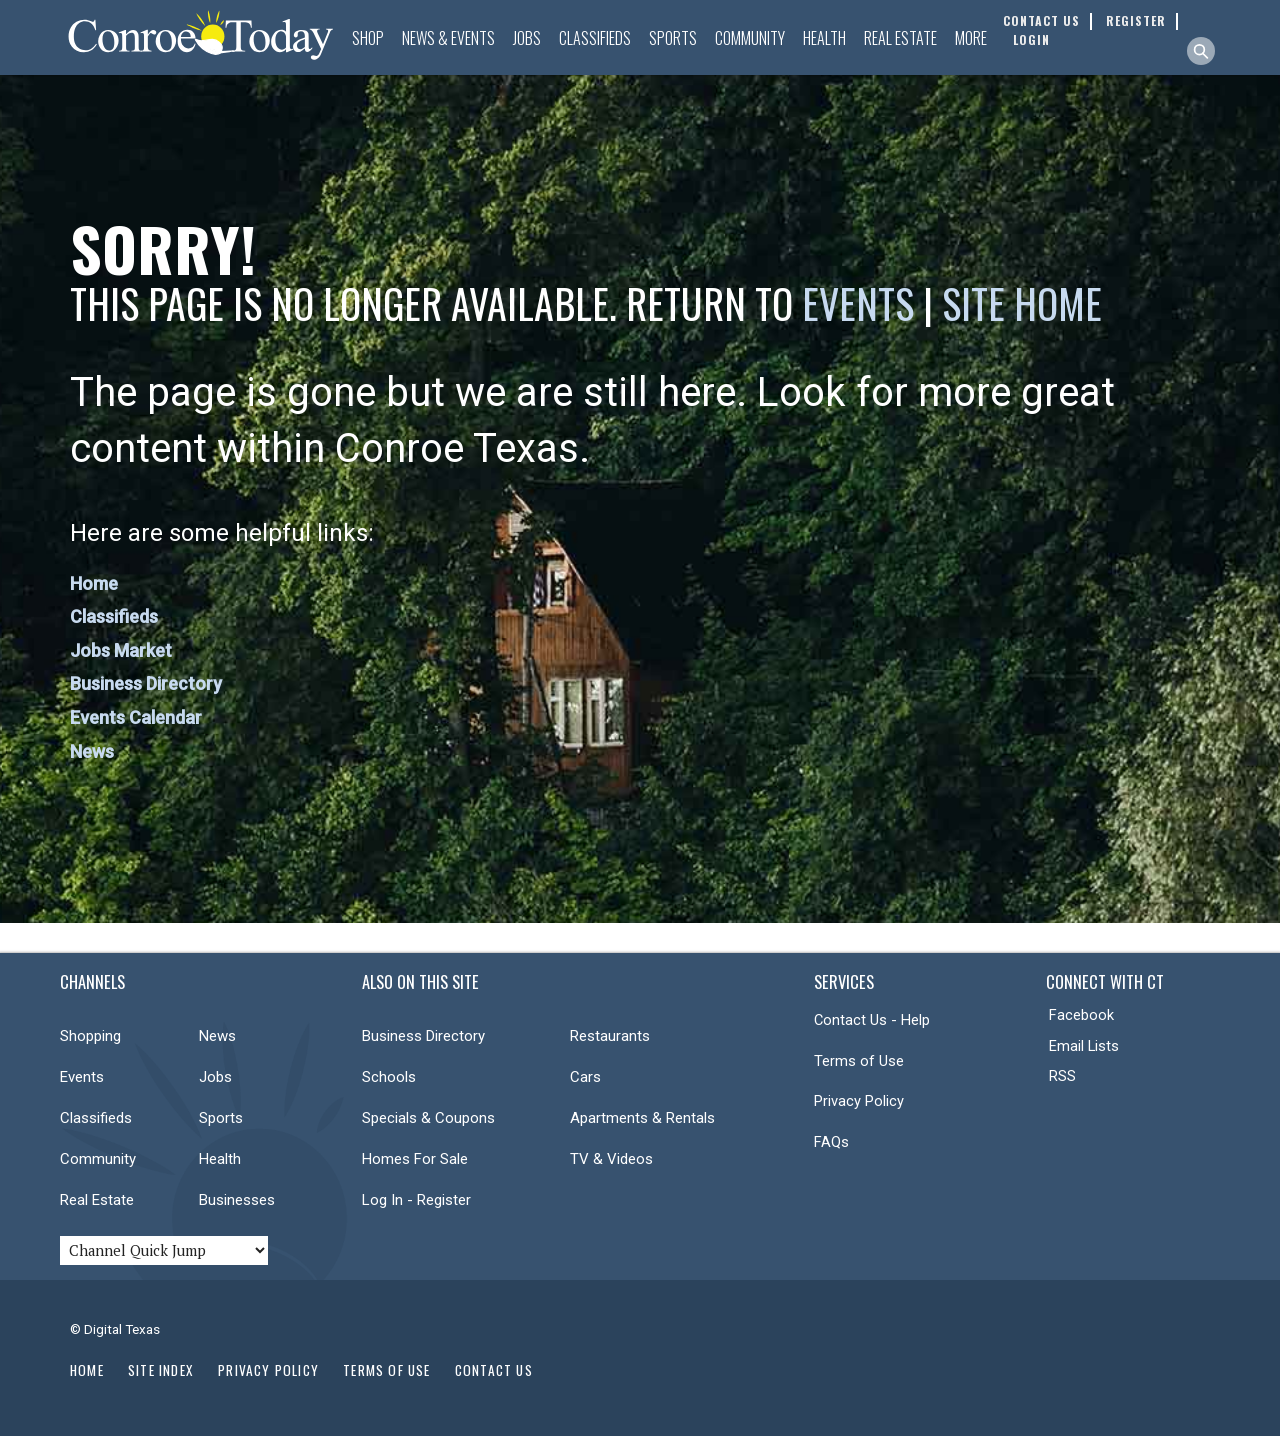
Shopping (90, 1036)
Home (94, 583)
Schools (389, 1077)
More (971, 38)
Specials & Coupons (428, 1118)
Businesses (237, 1200)
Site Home (1022, 303)
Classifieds (595, 38)
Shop (368, 38)
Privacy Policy (859, 1101)
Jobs (527, 38)
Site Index (161, 1370)
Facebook (1081, 1015)
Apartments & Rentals (642, 1118)
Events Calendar (136, 717)
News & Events (448, 38)
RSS (1062, 1076)
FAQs (831, 1142)
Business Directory (146, 683)
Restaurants (610, 1036)
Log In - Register (416, 1200)
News (92, 751)
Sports (673, 38)
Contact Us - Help (872, 1020)
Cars (585, 1077)
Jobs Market (121, 650)
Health (824, 38)
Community (750, 38)
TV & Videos (611, 1159)
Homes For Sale (415, 1159)
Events (858, 303)
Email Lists (1084, 1046)
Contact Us (494, 1370)
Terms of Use (859, 1061)
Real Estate (900, 38)
